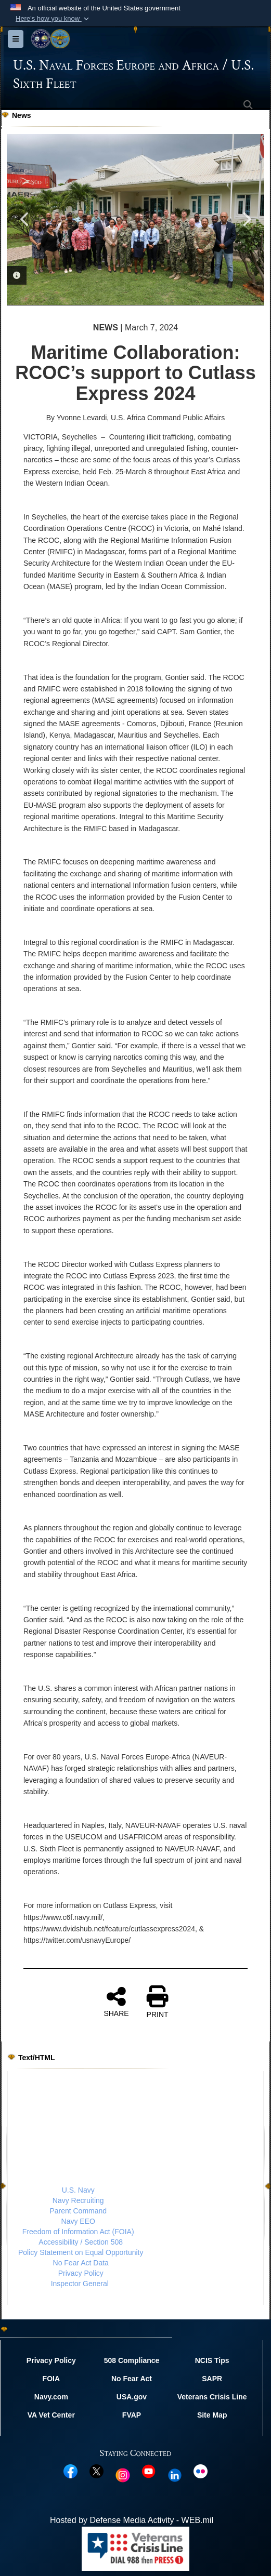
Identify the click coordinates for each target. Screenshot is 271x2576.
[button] (53, 19)
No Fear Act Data (81, 2263)
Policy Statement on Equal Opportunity (80, 2252)
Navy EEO (78, 2221)
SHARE (116, 2001)
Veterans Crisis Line (212, 2397)
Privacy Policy (81, 2273)
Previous (25, 219)
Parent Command (78, 2211)
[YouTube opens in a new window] (148, 2470)
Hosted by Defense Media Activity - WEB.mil (131, 2520)
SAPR (212, 2378)
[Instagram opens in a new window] (123, 2475)
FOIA (51, 2378)
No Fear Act (131, 2378)
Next (246, 219)
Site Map (212, 2414)
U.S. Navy (78, 2190)
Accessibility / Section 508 (80, 2242)
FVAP (131, 2414)
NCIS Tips (212, 2360)
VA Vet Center (51, 2414)
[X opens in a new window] (96, 2470)
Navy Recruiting (78, 2200)
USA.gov (132, 2397)
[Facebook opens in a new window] (70, 2470)
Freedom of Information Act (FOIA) (78, 2231)
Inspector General (80, 2283)
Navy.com (51, 2397)
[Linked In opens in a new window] (175, 2475)
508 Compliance (132, 2360)
